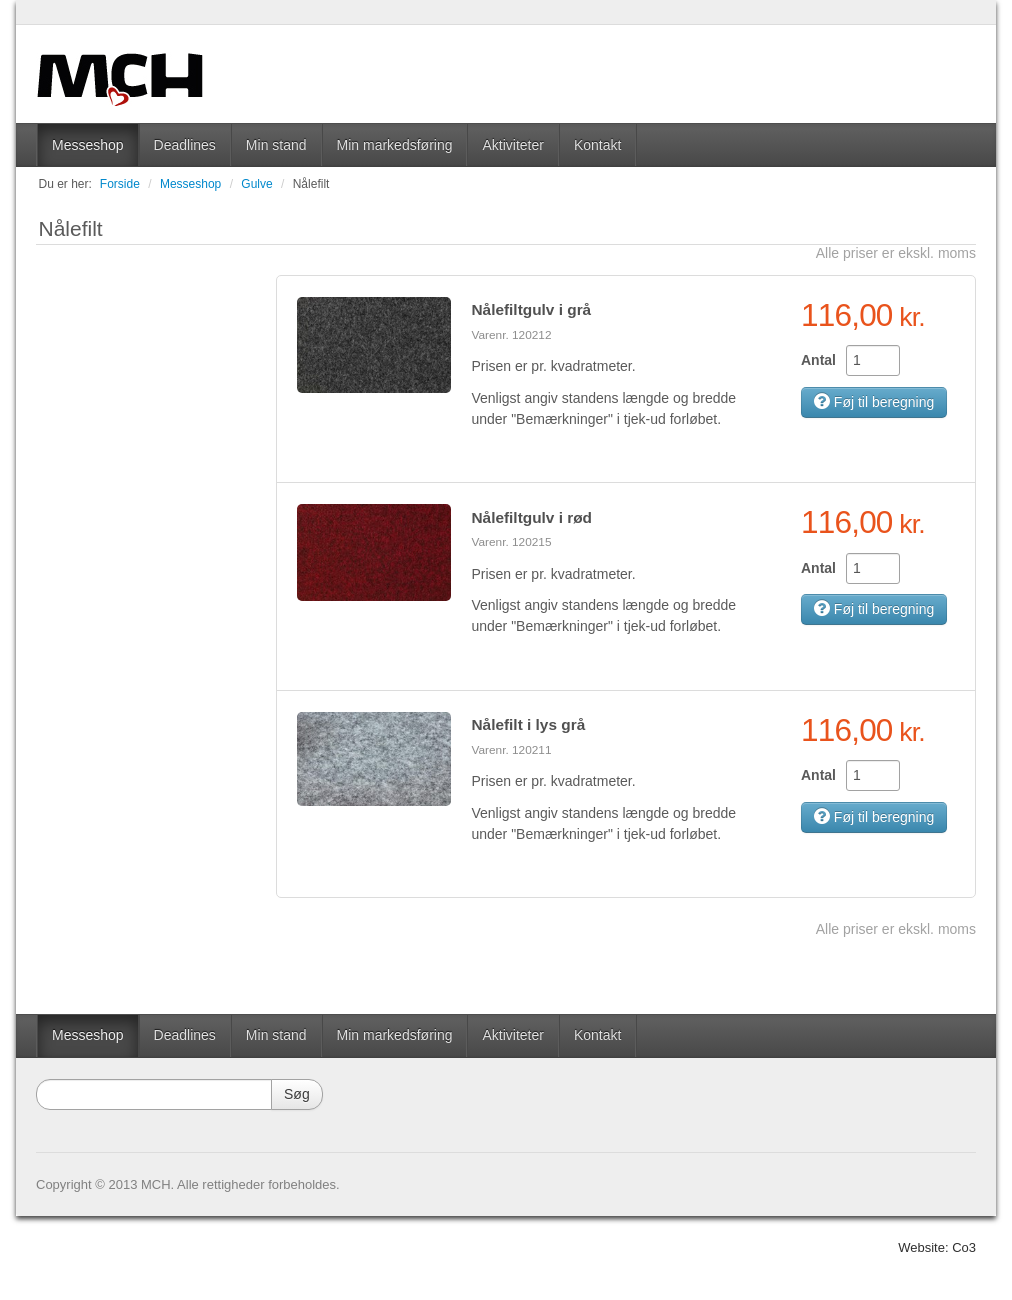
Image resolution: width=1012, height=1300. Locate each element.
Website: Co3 (937, 1247)
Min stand (276, 145)
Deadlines (185, 145)
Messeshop (88, 145)
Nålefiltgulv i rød (531, 517)
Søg (297, 1094)
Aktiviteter (512, 145)
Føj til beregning (874, 402)
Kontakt (597, 145)
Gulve (256, 184)
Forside (120, 184)
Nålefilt (311, 184)
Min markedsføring (395, 145)
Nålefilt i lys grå (528, 724)
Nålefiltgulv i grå (531, 309)
